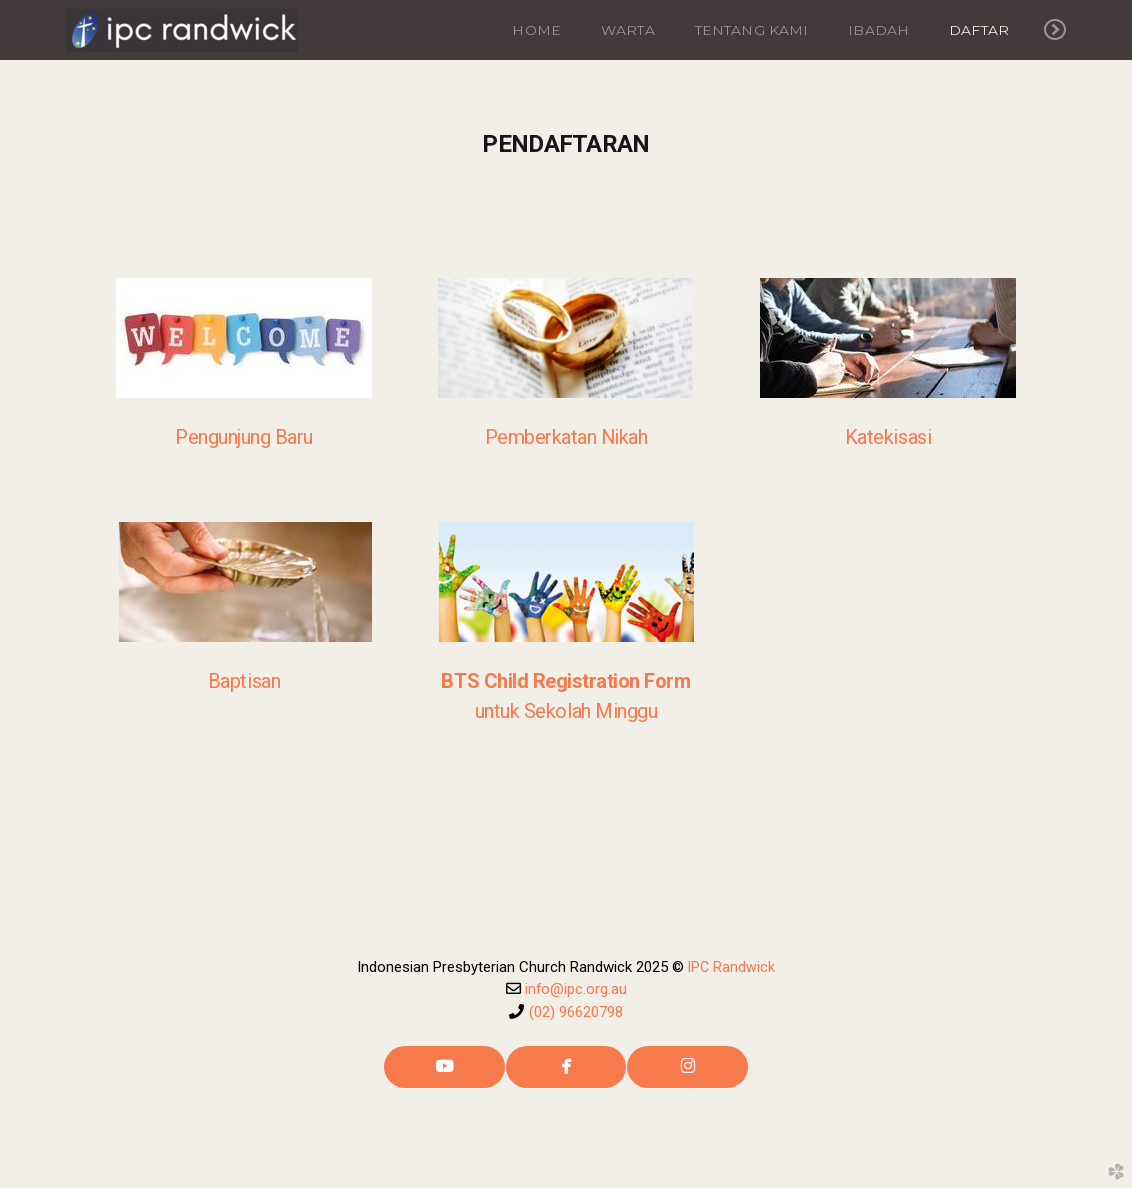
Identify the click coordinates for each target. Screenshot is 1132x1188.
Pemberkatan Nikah (566, 437)
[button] (444, 1067)
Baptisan (244, 681)
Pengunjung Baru (244, 437)
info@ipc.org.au (576, 989)
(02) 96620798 (576, 1012)
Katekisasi (888, 437)
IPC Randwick (731, 967)
